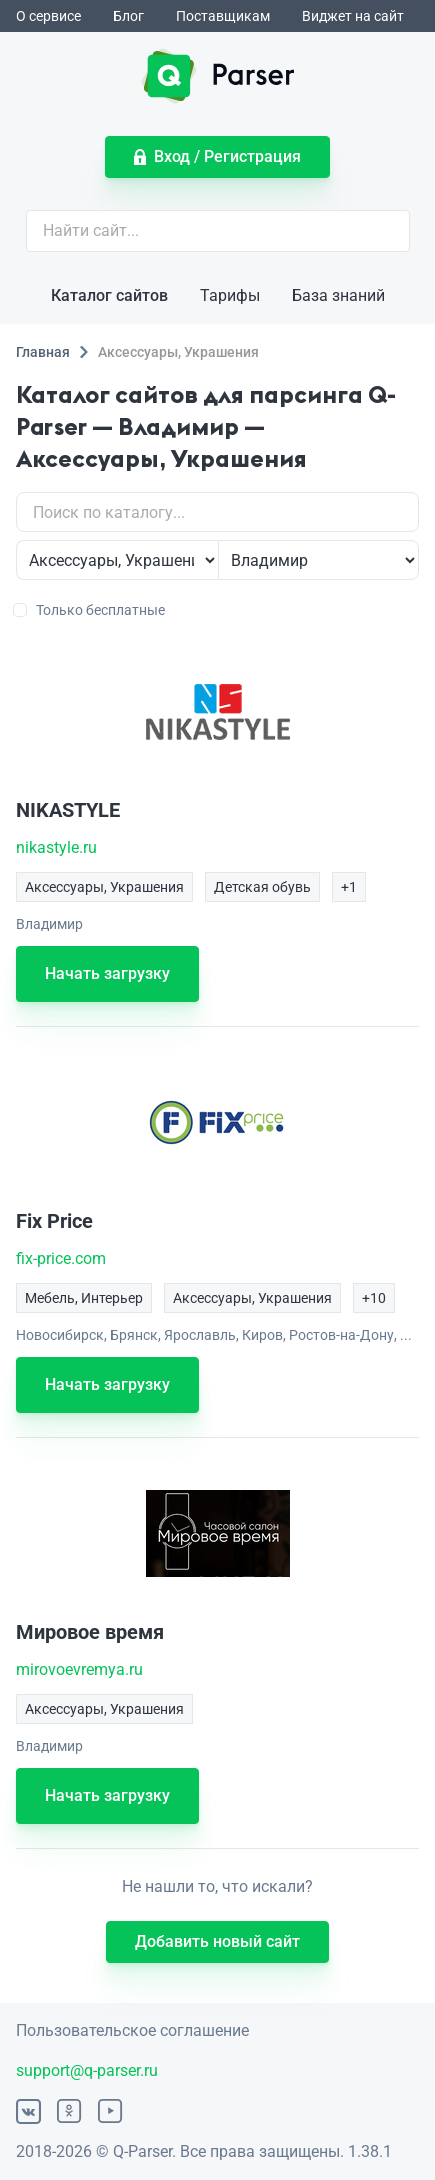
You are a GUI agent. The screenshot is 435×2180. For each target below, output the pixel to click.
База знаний (338, 295)
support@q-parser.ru (87, 2070)
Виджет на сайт (353, 16)
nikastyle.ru (56, 847)
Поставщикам (223, 16)
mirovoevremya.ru (79, 1669)
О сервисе (48, 16)
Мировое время (90, 1632)
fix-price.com (61, 1258)
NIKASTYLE (68, 810)
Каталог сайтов (109, 295)
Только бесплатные (90, 610)
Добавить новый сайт (217, 1941)
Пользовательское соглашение (132, 2030)
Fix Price (54, 1221)
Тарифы (230, 295)
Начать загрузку (107, 973)
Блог (128, 16)
